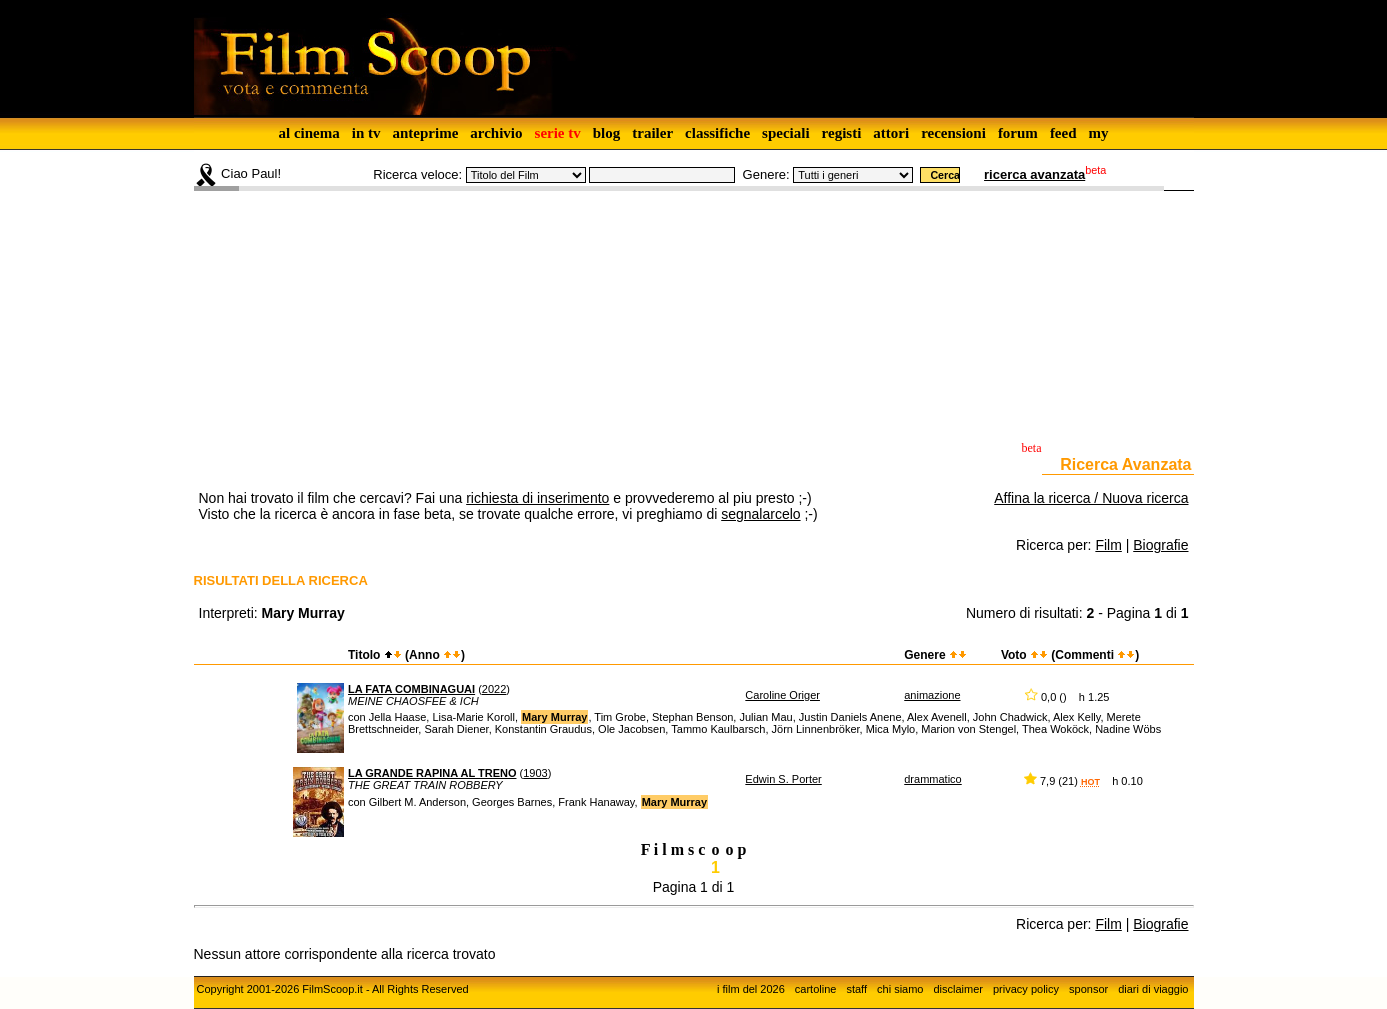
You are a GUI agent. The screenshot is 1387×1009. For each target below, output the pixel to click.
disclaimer (958, 989)
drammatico (932, 779)
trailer (652, 133)
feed (1063, 133)
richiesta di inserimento (537, 498)
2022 (494, 689)
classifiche (717, 133)
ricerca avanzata (1034, 174)
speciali (786, 133)
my (1099, 133)
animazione (932, 695)
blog (607, 133)
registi (842, 133)
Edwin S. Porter (783, 779)
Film (1108, 545)
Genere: (766, 174)
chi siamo (900, 989)
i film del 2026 (751, 989)
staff (856, 989)
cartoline (816, 989)
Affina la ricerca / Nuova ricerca (1091, 498)
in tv (366, 133)
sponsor (1088, 989)
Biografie (1160, 545)
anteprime (425, 133)
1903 (535, 773)
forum (1018, 133)
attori (891, 133)
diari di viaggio (1153, 989)
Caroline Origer (782, 695)
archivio (496, 133)
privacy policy (1026, 989)
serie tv (558, 133)
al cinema (308, 133)
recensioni (953, 133)
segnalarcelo (760, 514)
